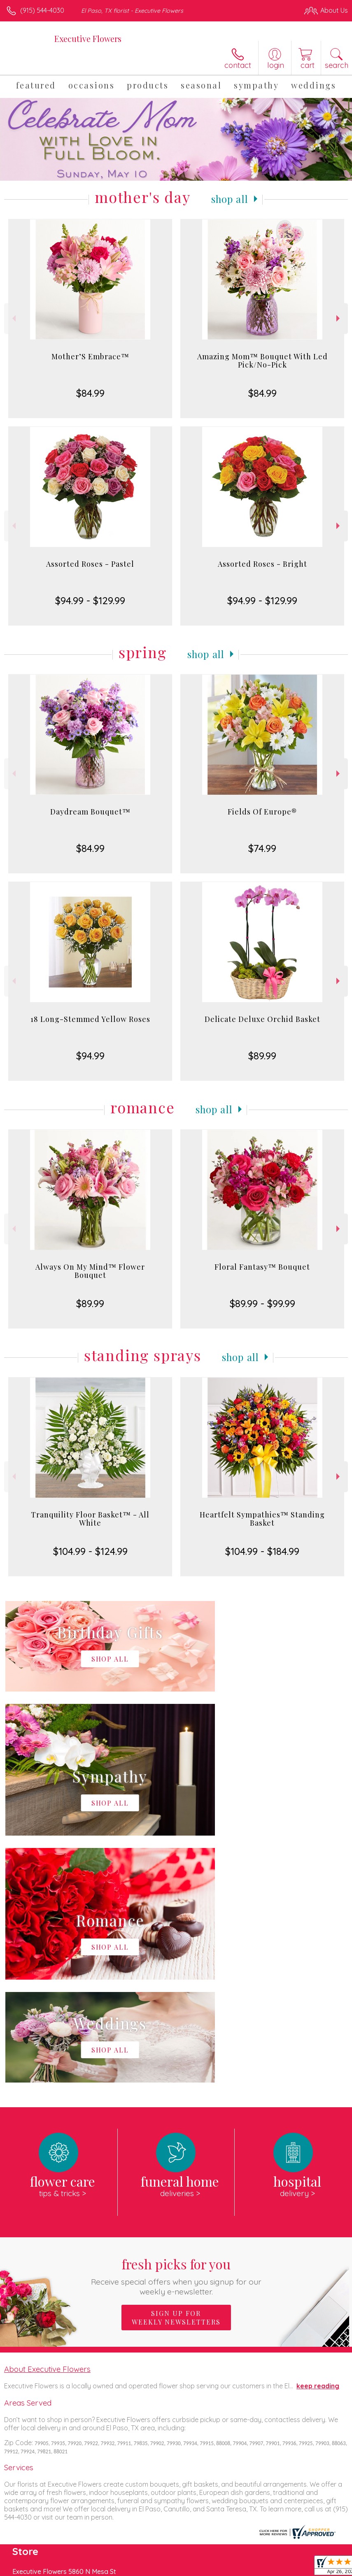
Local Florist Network (267, 2567)
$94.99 (90, 1055)
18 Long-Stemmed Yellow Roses (90, 1019)
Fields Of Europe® (262, 812)
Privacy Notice (208, 2567)
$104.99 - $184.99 (262, 1551)
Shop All (229, 198)
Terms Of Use (159, 2567)
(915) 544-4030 (42, 10)
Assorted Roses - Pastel (90, 564)
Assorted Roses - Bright (262, 564)
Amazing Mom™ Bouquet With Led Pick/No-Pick (262, 360)
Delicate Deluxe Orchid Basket (262, 1019)
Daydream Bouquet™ (90, 812)
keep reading (317, 2139)
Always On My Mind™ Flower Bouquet (90, 1271)
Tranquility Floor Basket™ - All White (90, 1519)
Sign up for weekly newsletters (176, 2070)
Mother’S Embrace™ (90, 356)
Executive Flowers (87, 38)
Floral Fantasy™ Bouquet (262, 1267)
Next (339, 318)
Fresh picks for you (176, 2029)
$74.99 (262, 848)
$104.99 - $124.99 (90, 1551)
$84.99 (90, 393)
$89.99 (262, 1055)
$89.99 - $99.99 (262, 1303)
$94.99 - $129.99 (90, 600)
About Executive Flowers (47, 2122)
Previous (13, 318)
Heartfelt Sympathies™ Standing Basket (262, 1519)
